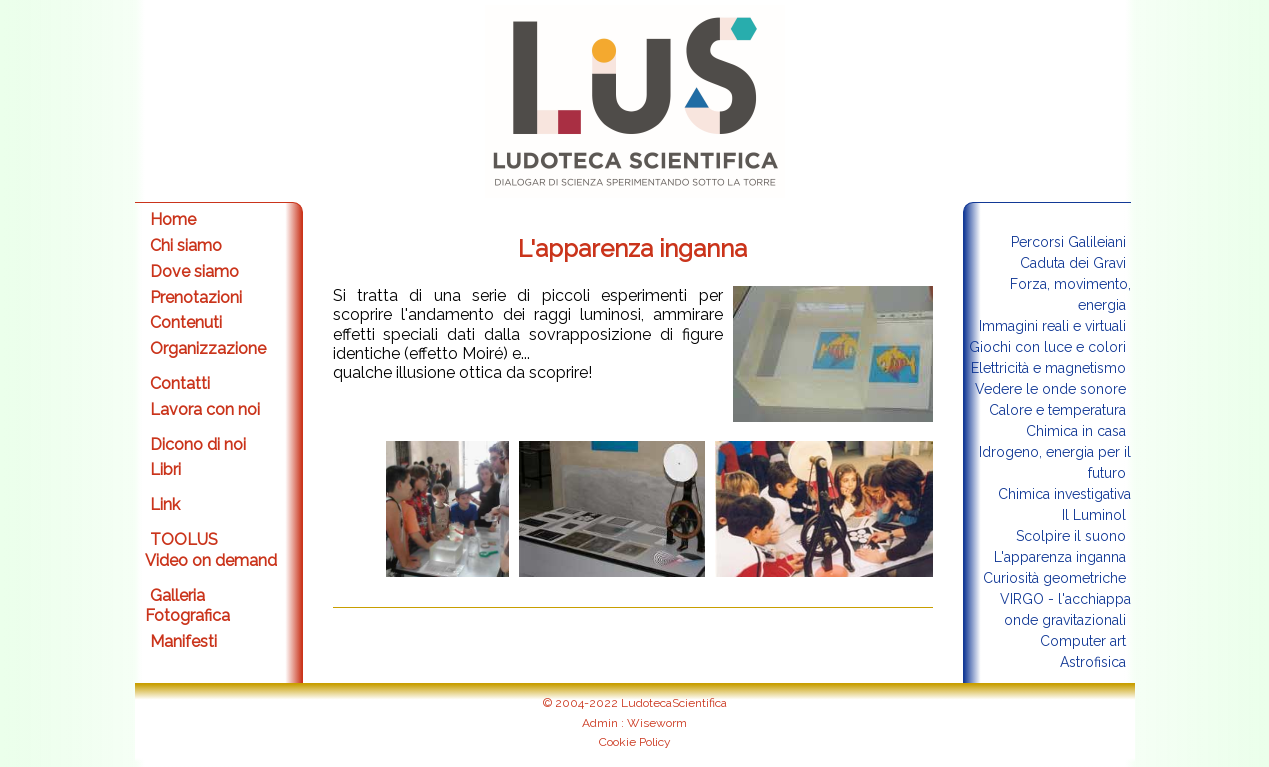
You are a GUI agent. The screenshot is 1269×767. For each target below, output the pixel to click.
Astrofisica (1093, 662)
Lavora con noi (205, 409)
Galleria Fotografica (187, 606)
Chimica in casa (1076, 431)
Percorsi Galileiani (1068, 242)
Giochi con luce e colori (1047, 347)
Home (173, 219)
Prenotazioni (196, 297)
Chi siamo (186, 245)
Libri (165, 469)
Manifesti (183, 641)
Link (165, 504)
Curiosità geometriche (1054, 578)
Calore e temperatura (1057, 410)
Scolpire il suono (1071, 536)
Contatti (180, 383)
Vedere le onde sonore (1050, 389)
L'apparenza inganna (1060, 557)
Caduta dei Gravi (1073, 263)
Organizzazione (208, 348)
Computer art (1083, 641)
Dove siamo (194, 271)
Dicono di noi (198, 444)
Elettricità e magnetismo (1048, 368)
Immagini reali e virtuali (1052, 326)
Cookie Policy (635, 742)
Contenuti (186, 322)
